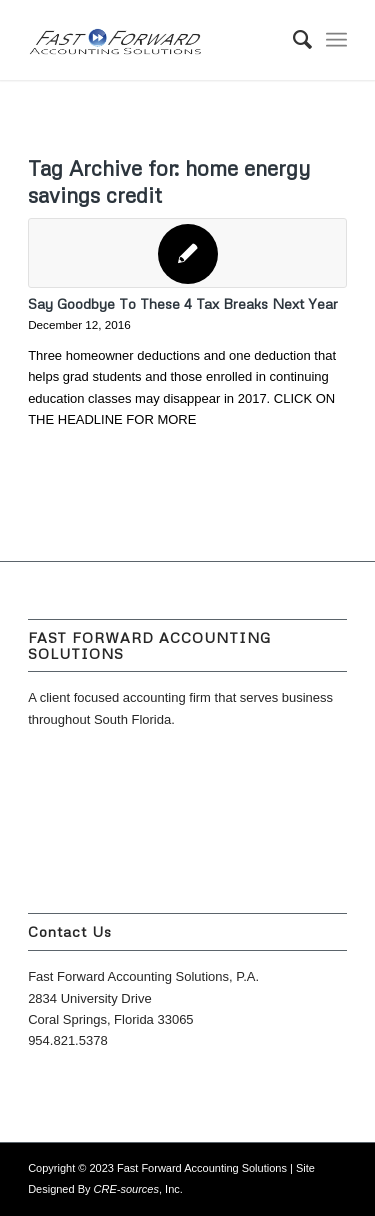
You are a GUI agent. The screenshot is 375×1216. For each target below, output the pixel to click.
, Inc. (138, 1189)
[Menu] (336, 40)
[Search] (292, 40)
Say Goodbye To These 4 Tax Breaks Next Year (183, 303)
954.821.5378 (68, 1040)
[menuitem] (292, 40)
